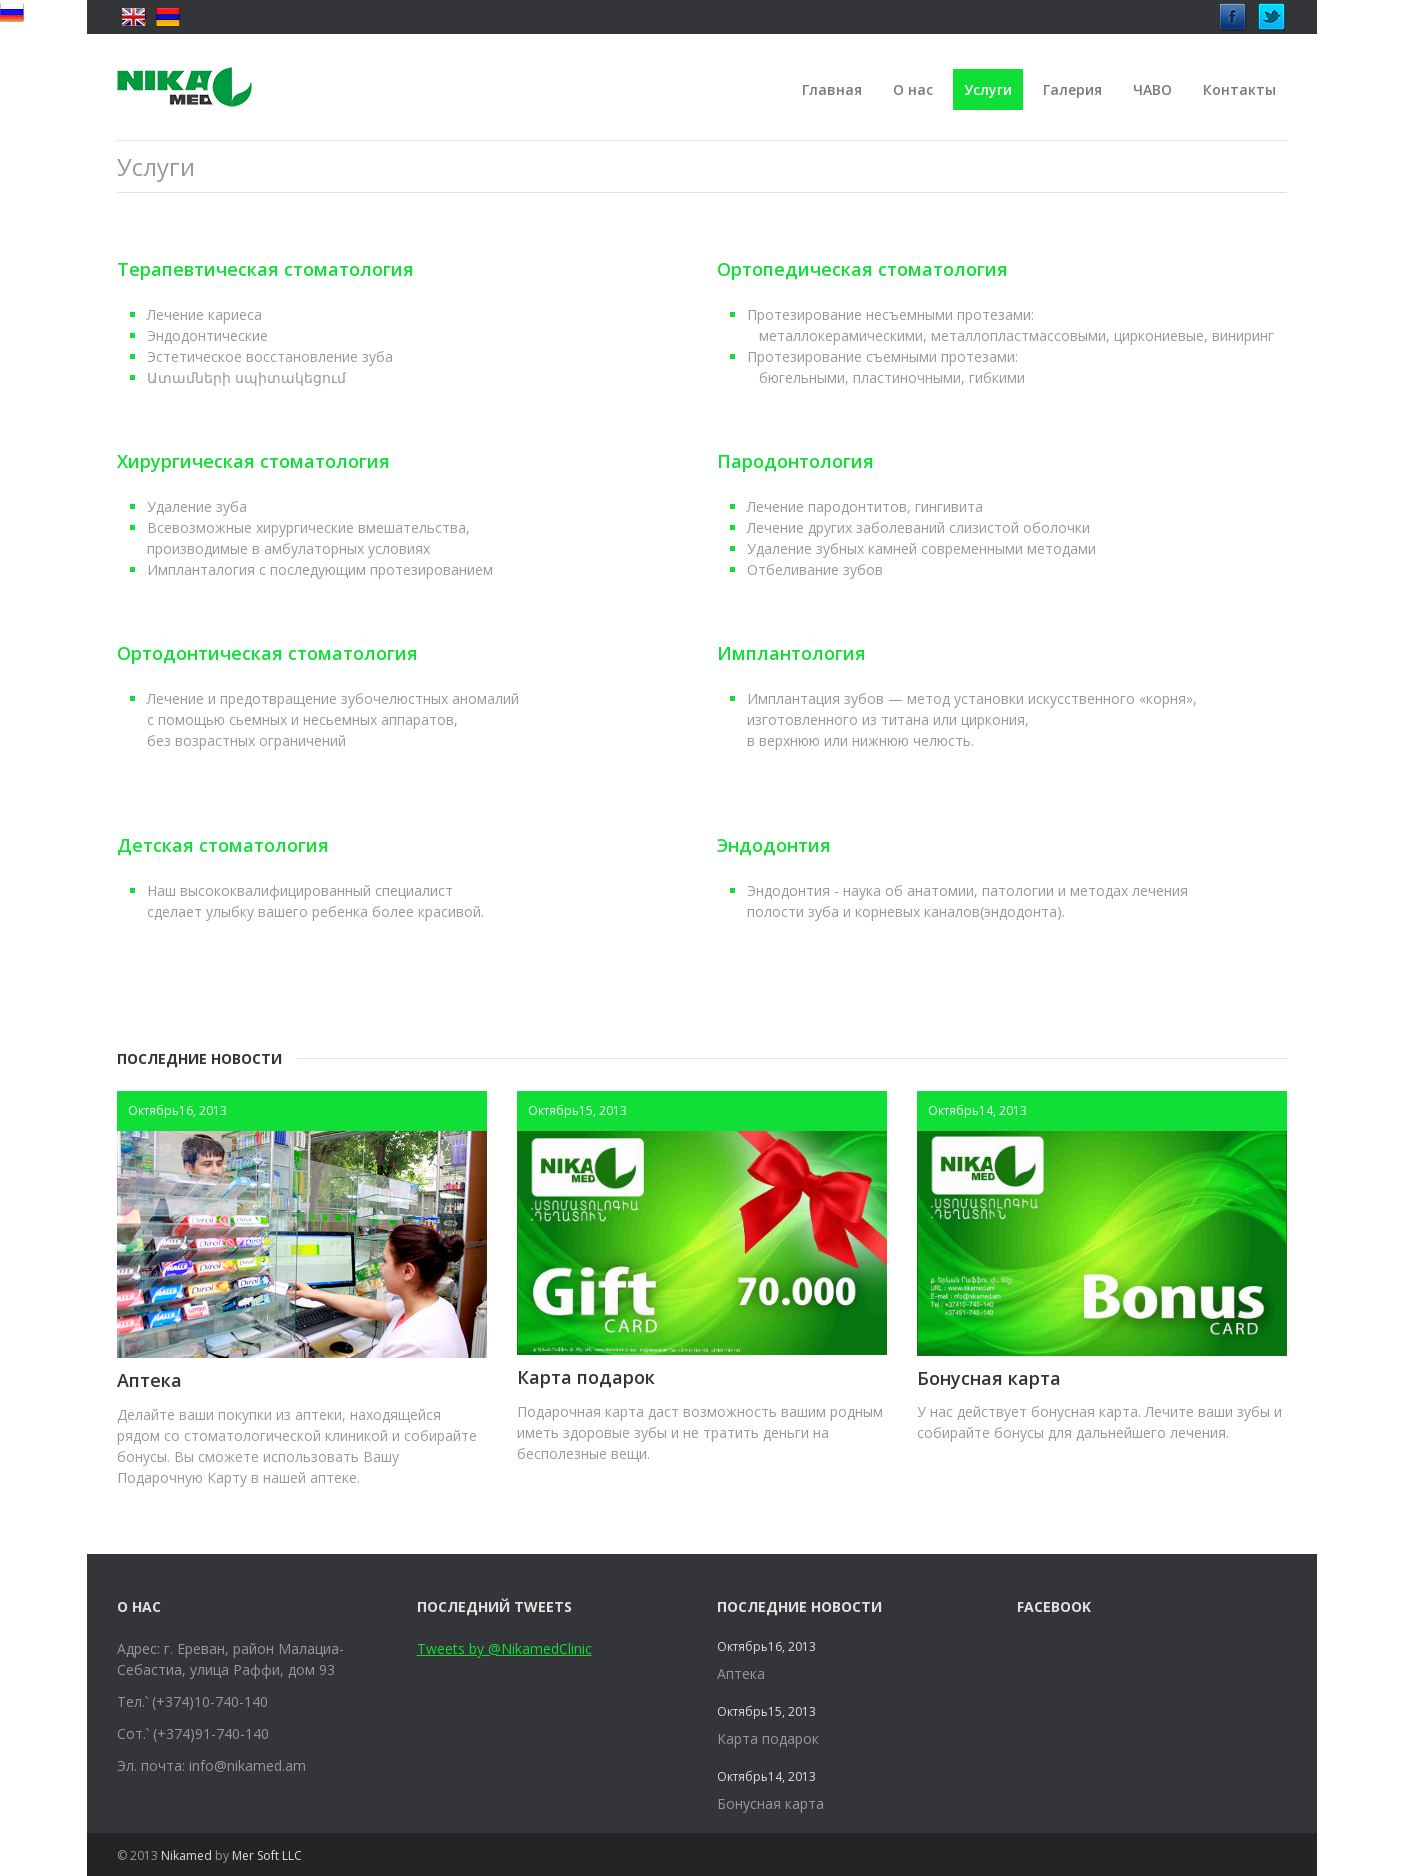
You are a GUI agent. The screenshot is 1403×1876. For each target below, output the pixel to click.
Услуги (988, 89)
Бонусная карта (989, 1378)
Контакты (1239, 89)
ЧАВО (1152, 89)
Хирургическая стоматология (253, 461)
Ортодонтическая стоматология (267, 653)
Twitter (1272, 11)
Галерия (1072, 89)
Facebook (1233, 11)
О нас (913, 89)
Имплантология (791, 653)
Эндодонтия (774, 845)
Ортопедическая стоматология (862, 269)
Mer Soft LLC (267, 1855)
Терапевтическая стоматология (265, 269)
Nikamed (186, 1855)
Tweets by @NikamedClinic (504, 1648)
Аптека (149, 1380)
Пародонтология (795, 461)
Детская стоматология (223, 845)
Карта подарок (586, 1377)
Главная (832, 89)
